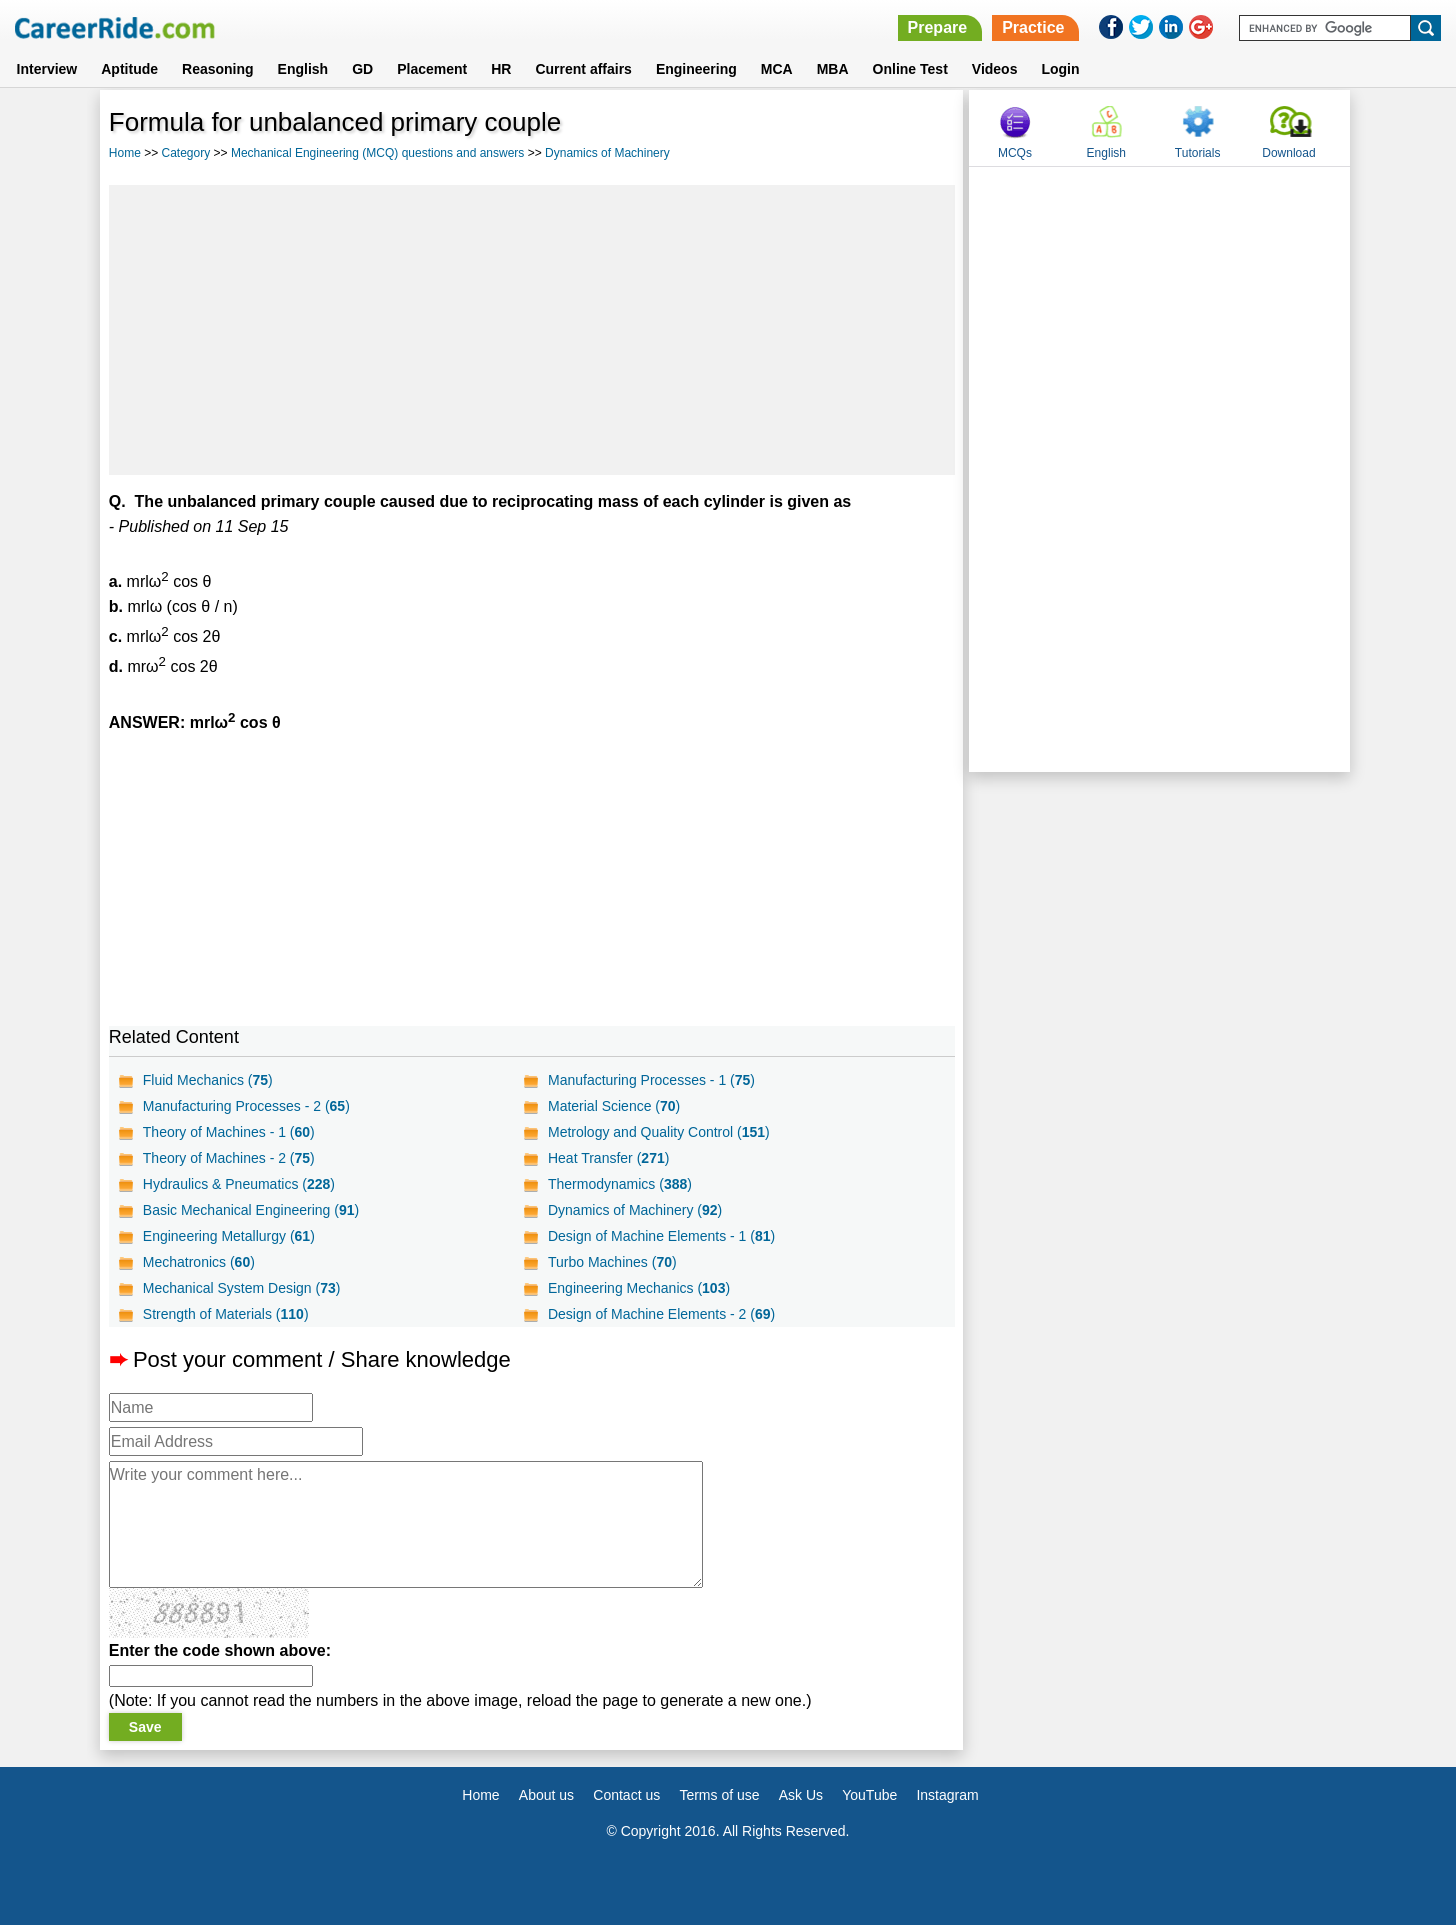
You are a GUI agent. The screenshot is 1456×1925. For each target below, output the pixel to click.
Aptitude (129, 69)
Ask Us (801, 1795)
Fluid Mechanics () (208, 1080)
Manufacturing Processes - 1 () (651, 1080)
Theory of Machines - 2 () (229, 1158)
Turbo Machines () (612, 1262)
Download (1288, 153)
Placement (432, 69)
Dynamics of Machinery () (635, 1210)
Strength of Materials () (226, 1314)
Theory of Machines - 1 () (229, 1132)
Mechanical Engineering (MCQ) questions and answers (377, 153)
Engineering (696, 69)
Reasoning (218, 69)
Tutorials (1198, 153)
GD (362, 69)
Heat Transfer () (608, 1158)
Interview (47, 69)
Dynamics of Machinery (607, 153)
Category (186, 153)
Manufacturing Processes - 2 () (246, 1106)
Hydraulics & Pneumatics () (239, 1184)
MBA (833, 69)
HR (501, 69)
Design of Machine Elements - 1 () (661, 1236)
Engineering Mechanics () (639, 1288)
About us (546, 1795)
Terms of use (719, 1795)
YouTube (869, 1795)
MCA (777, 69)
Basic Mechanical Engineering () (251, 1210)
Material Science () (614, 1106)
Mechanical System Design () (242, 1288)
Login (1060, 69)
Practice (1033, 27)
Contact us (626, 1795)
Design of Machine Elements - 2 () (661, 1314)
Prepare (938, 27)
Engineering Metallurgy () (229, 1236)
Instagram (947, 1795)
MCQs (1015, 153)
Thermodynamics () (620, 1184)
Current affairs (583, 69)
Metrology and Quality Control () (659, 1132)
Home (125, 153)
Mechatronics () (199, 1262)
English (303, 69)
